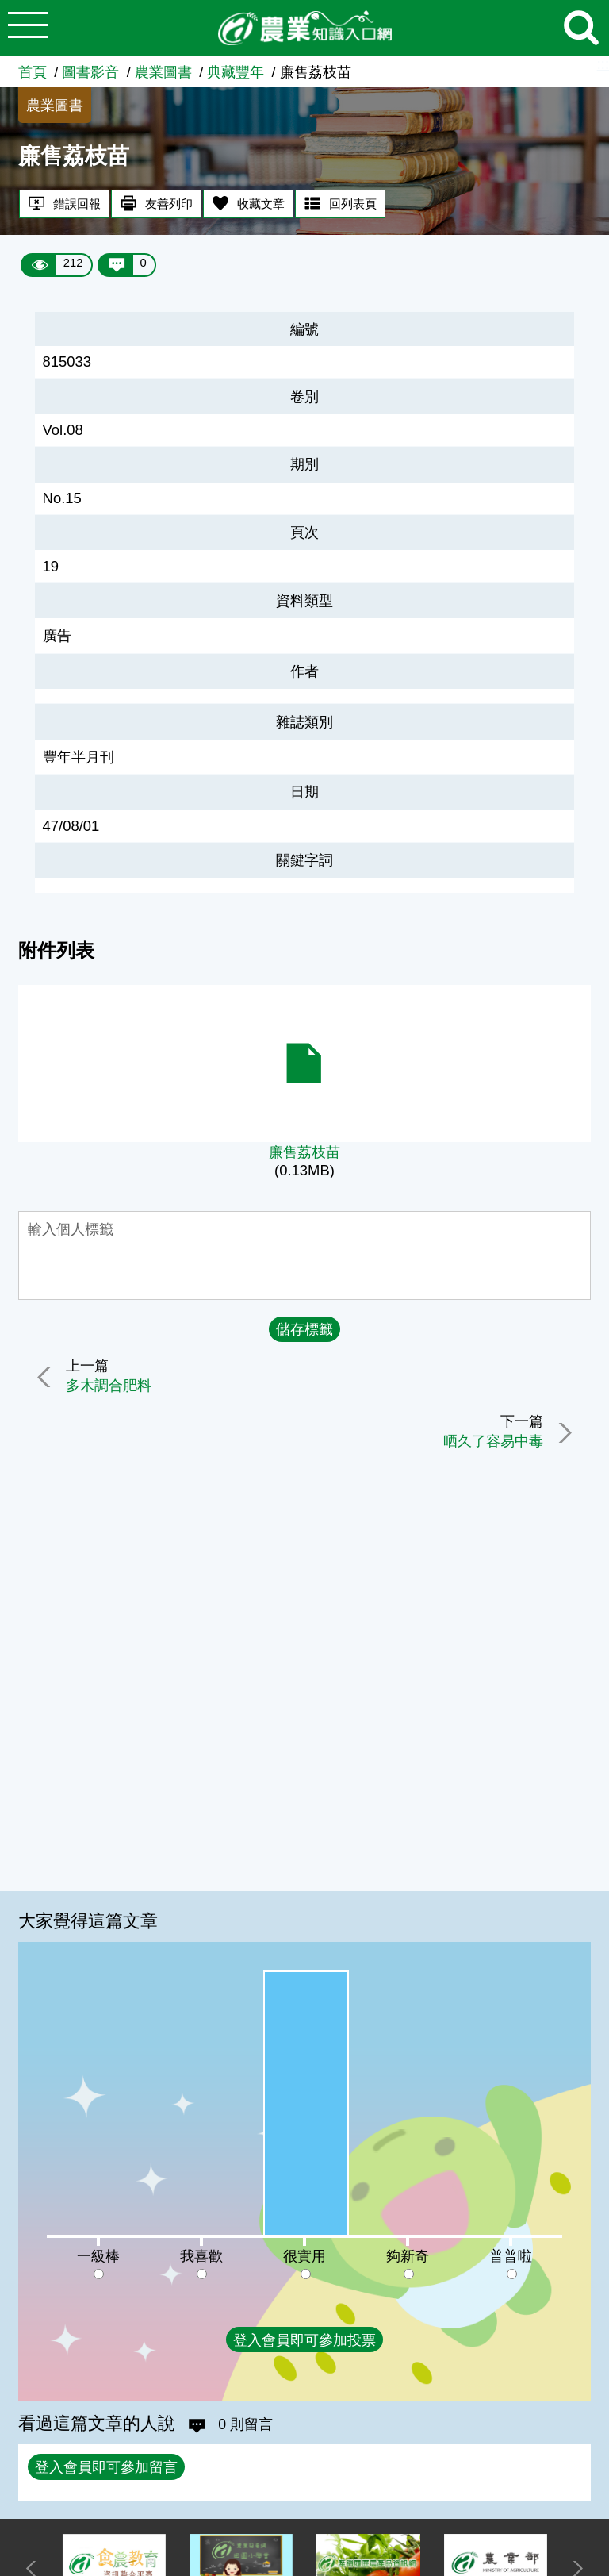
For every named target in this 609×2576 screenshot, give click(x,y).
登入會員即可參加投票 (304, 2340)
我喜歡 (201, 2255)
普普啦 (510, 2255)
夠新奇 (407, 2255)
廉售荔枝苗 (304, 1152)
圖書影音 (90, 71)
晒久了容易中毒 (490, 1441)
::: (603, 64)
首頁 (32, 71)
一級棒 (98, 2255)
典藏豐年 (235, 71)
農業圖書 (163, 71)
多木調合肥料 (112, 1386)
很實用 (304, 2255)
